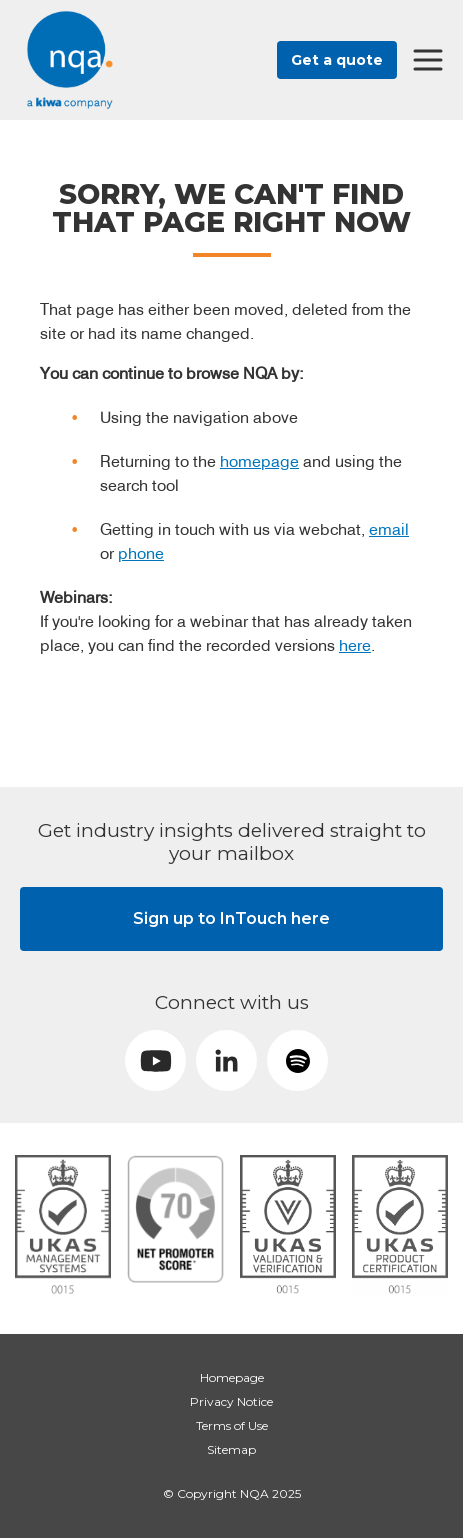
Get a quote (337, 60)
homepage (259, 461)
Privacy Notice (231, 1401)
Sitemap (231, 1449)
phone (141, 553)
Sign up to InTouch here (231, 918)
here (355, 645)
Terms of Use (232, 1425)
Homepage (232, 1377)
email (389, 529)
